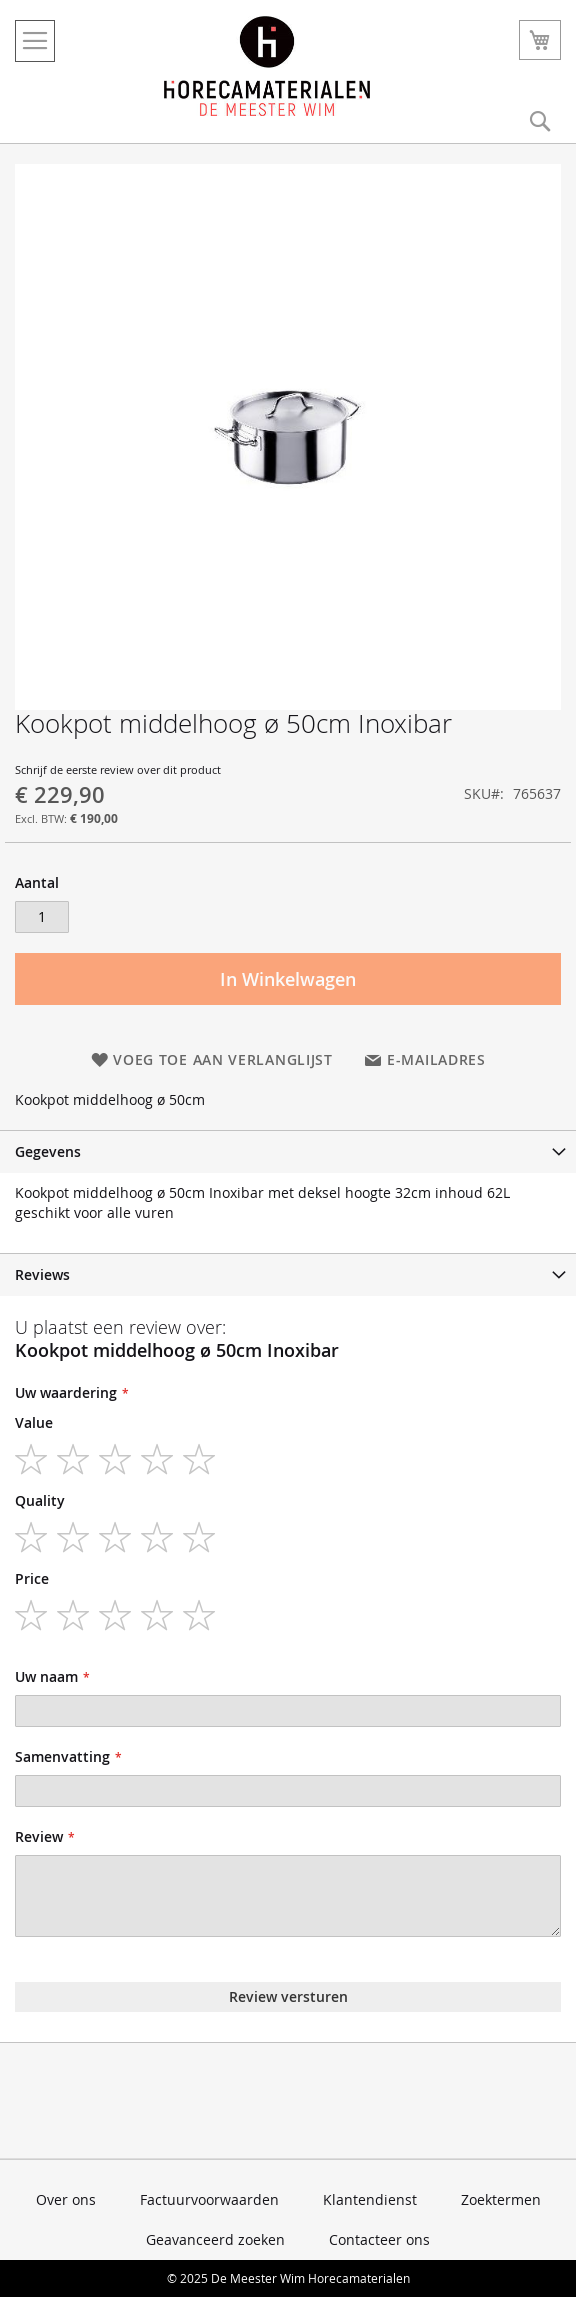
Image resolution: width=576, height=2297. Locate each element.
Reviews (42, 1274)
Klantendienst (370, 2199)
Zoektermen (501, 2199)
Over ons (66, 2199)
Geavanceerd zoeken (215, 2239)
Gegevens (48, 1151)
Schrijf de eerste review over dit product (118, 769)
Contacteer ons (379, 2239)
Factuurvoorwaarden (209, 2199)
